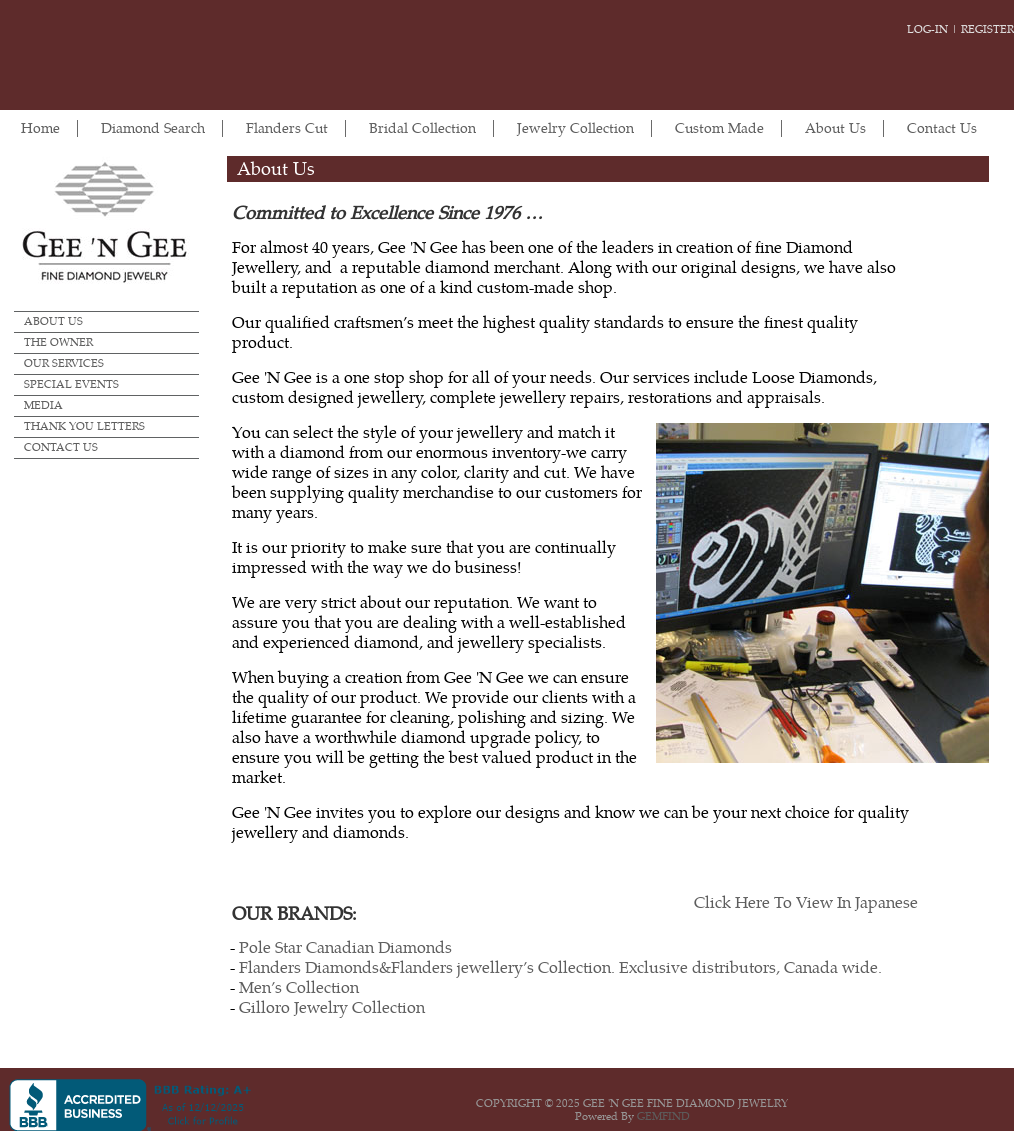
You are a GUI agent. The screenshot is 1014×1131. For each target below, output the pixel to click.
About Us (835, 128)
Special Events (71, 384)
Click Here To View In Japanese (806, 903)
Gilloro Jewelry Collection (332, 1008)
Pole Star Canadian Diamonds (345, 948)
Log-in (927, 29)
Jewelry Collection (575, 128)
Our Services (64, 363)
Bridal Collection (422, 128)
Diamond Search (153, 128)
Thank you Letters (84, 426)
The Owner (58, 342)
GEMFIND (663, 1116)
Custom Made (719, 128)
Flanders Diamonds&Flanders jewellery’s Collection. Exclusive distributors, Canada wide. (560, 968)
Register (987, 29)
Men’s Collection (299, 988)
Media (43, 405)
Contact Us (942, 128)
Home (40, 128)
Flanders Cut (287, 128)
